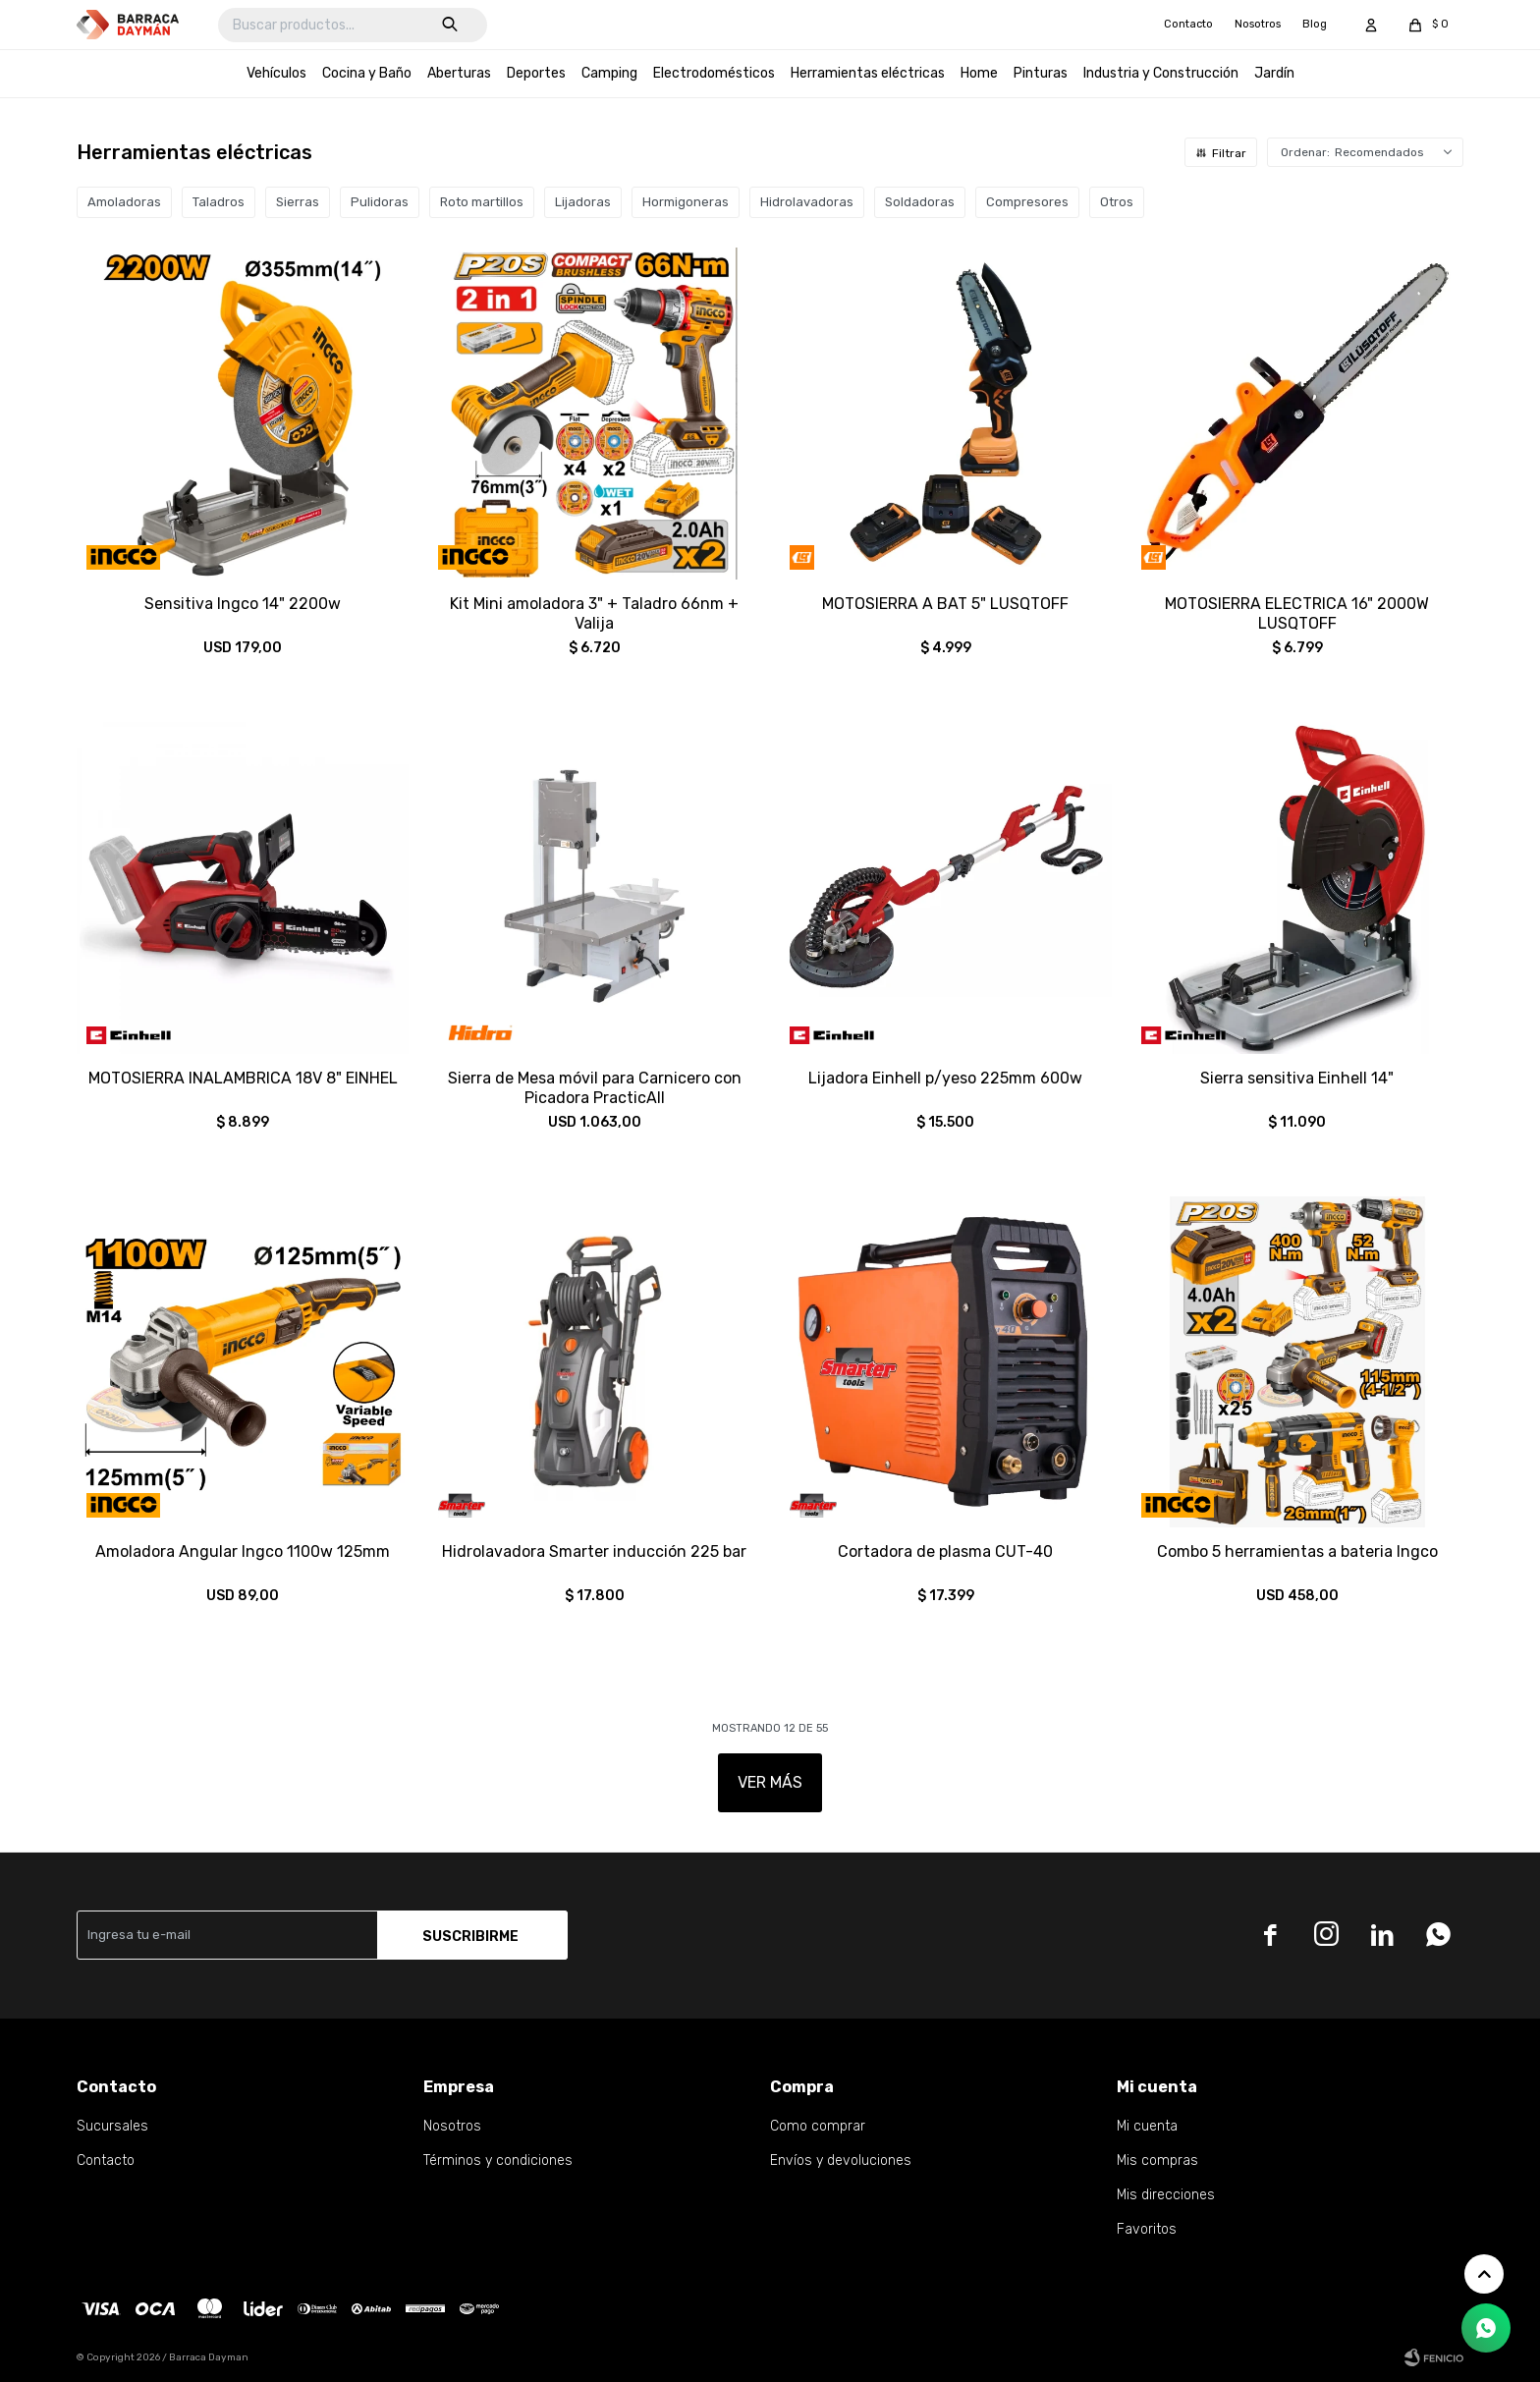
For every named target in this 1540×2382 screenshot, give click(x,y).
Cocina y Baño (367, 73)
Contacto (1188, 24)
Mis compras (1157, 2160)
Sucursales (112, 2126)
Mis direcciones (1166, 2195)
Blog (1314, 24)
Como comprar (817, 2126)
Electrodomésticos (714, 73)
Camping (609, 73)
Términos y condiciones (498, 2160)
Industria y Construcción (1160, 73)
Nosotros (1258, 24)
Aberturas (459, 73)
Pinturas (1041, 73)
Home (979, 73)
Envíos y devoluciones (840, 2160)
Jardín (1274, 73)
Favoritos (1147, 2229)
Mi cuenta (1147, 2126)
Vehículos (276, 73)
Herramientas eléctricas (868, 73)
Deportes (536, 73)
